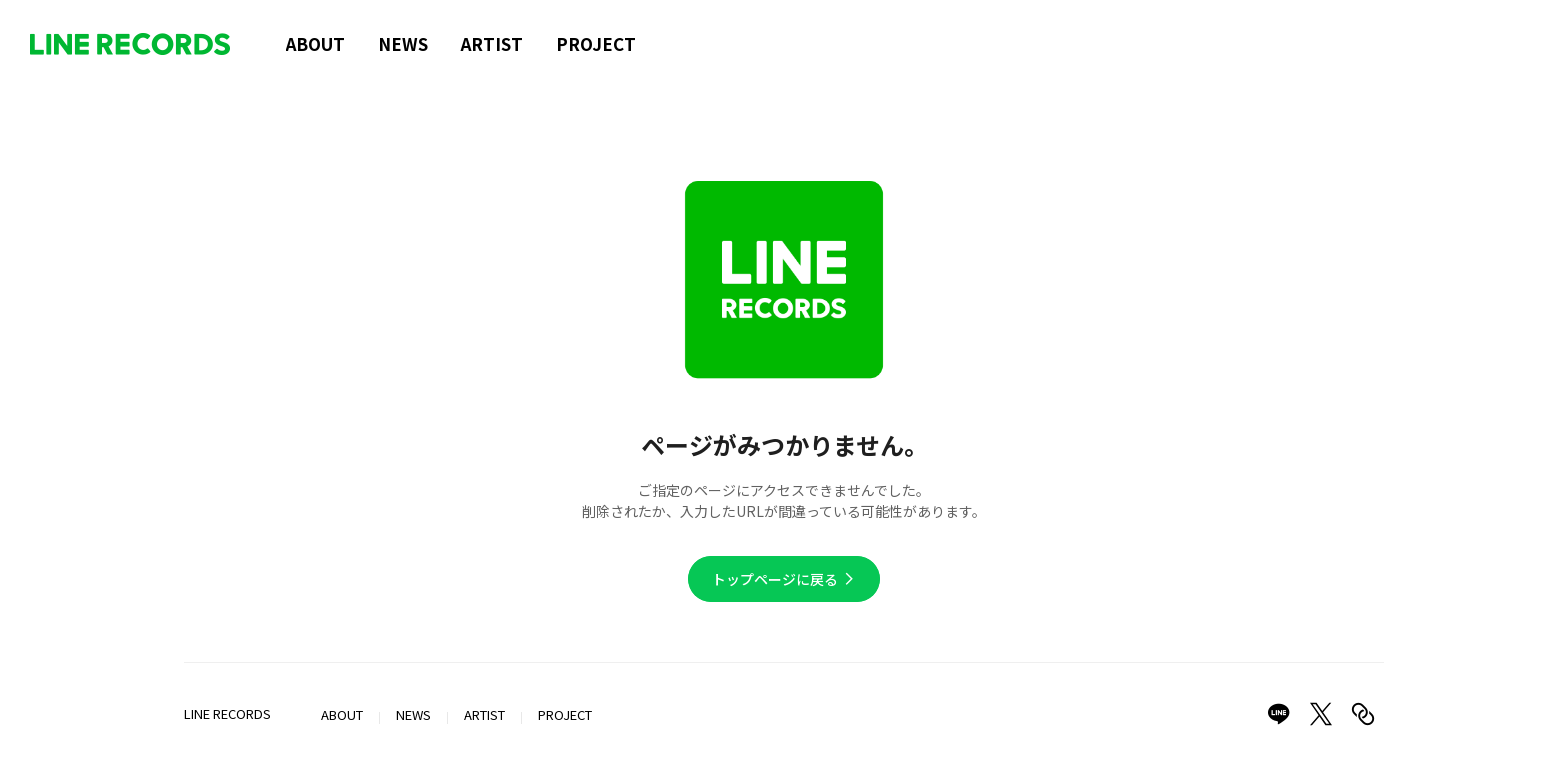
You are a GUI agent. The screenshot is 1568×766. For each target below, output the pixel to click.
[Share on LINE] (1279, 714)
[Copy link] (1363, 714)
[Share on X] (1321, 714)
